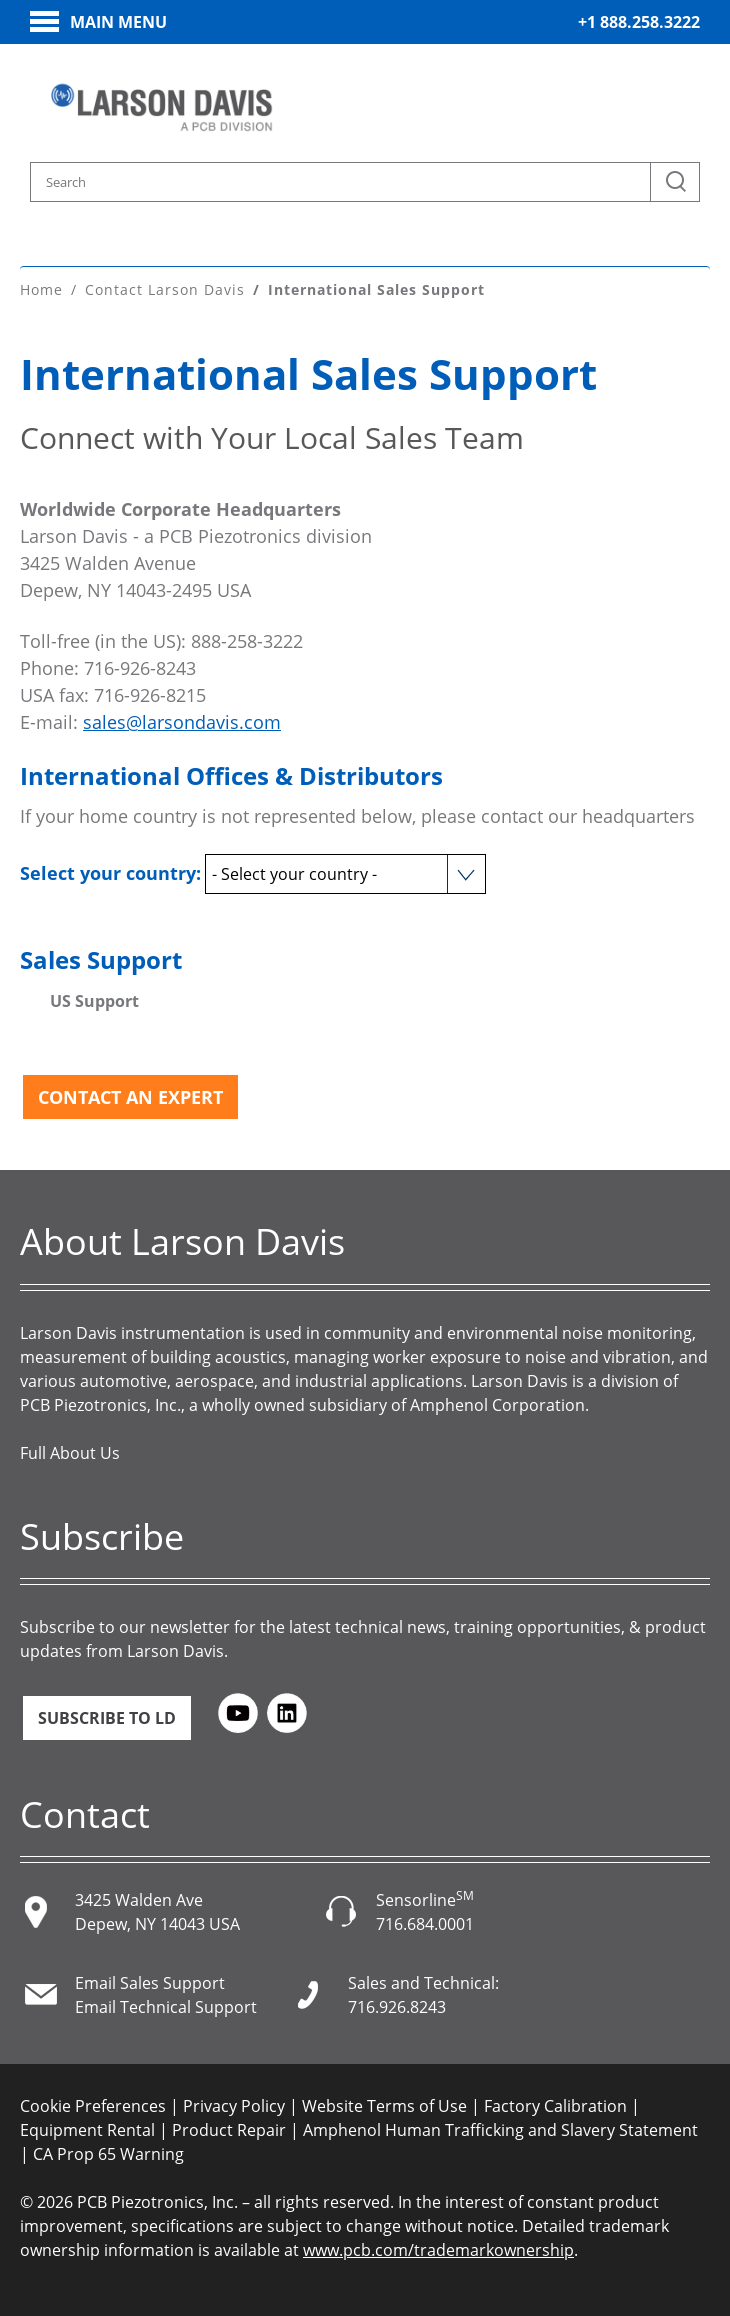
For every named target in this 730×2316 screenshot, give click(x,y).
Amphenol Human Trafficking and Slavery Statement (500, 2130)
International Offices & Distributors (231, 775)
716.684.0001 (425, 1924)
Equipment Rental (87, 2130)
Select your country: (110, 873)
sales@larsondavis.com (182, 722)
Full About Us (70, 1453)
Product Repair (229, 2130)
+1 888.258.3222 (639, 22)
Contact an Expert (130, 1097)
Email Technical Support (166, 2007)
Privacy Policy (234, 2106)
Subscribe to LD (107, 1718)
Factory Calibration (555, 2106)
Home (41, 289)
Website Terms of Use (384, 2106)
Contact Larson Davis (165, 289)
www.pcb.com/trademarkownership (438, 2250)
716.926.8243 (397, 2007)
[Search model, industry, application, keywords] (365, 182)
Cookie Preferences (93, 2106)
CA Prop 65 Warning (108, 2154)
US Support (94, 1001)
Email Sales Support (150, 1983)
